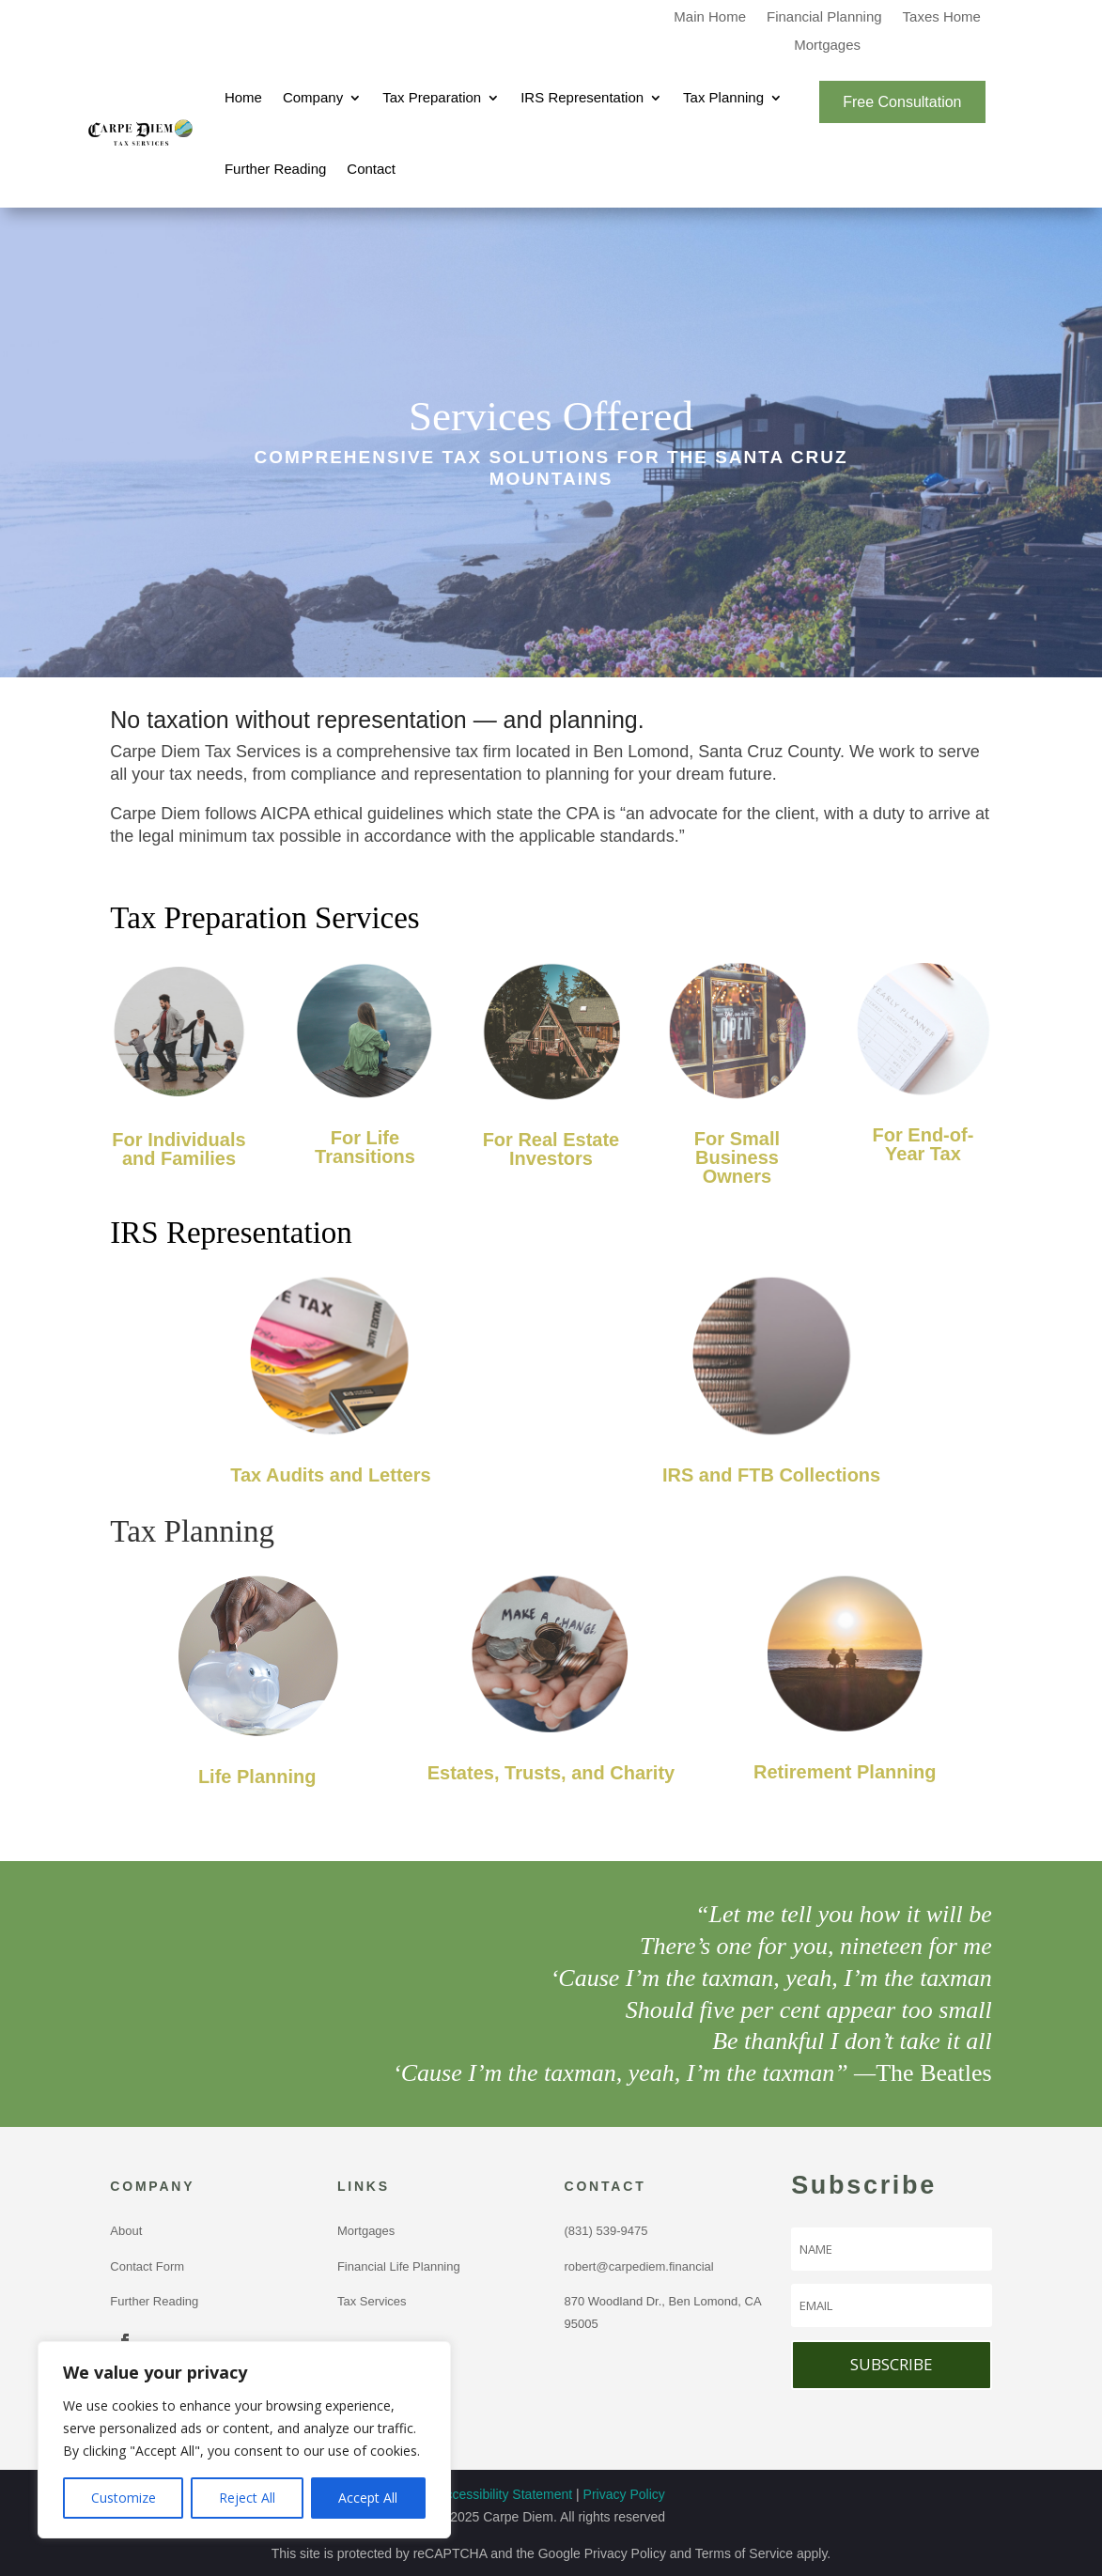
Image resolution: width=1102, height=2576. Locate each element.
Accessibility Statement (504, 2494)
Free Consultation (902, 102)
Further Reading (275, 169)
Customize (123, 2497)
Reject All (247, 2497)
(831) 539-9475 (610, 2231)
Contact (371, 169)
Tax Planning (723, 97)
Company (313, 97)
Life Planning (257, 1776)
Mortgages (827, 46)
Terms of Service (744, 2553)
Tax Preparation (431, 97)
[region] (244, 2439)
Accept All (367, 2497)
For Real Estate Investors (551, 1149)
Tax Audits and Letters (330, 1475)
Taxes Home (942, 17)
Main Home (710, 17)
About (126, 2231)
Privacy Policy (624, 2494)
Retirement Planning (844, 1771)
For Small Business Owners (737, 1157)
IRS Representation (582, 97)
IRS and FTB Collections (771, 1475)
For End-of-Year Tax (923, 1144)
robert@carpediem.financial (639, 2266)
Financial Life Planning (398, 2266)
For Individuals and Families (178, 1149)
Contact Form (147, 2266)
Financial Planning (824, 17)
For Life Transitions (365, 1147)
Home (243, 97)
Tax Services (372, 2301)
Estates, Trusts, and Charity (551, 1772)
